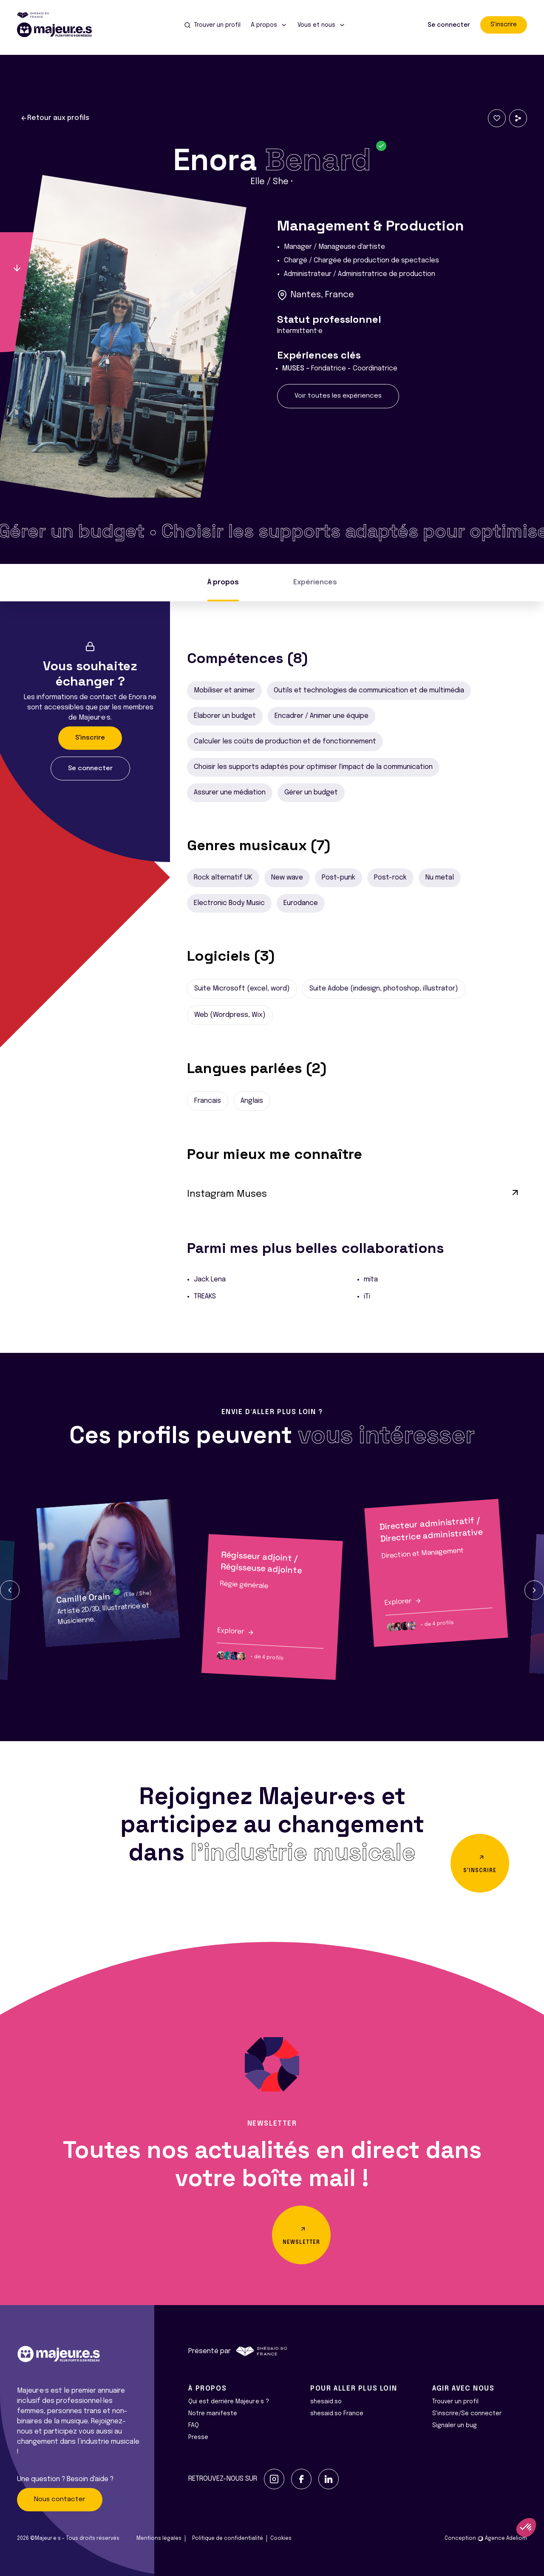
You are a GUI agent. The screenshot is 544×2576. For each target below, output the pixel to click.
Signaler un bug (454, 2425)
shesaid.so (326, 2402)
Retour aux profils (54, 118)
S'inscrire (503, 25)
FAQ (193, 2425)
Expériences (315, 582)
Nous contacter (59, 2499)
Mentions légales (158, 2538)
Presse (198, 2437)
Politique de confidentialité (227, 2538)
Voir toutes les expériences (338, 396)
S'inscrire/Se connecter (467, 2414)
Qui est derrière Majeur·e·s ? (228, 2402)
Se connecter (449, 25)
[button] (10, 1590)
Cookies (281, 2538)
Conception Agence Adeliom (486, 2538)
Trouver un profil (455, 2402)
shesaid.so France (336, 2414)
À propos (223, 582)
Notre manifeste (212, 2414)
